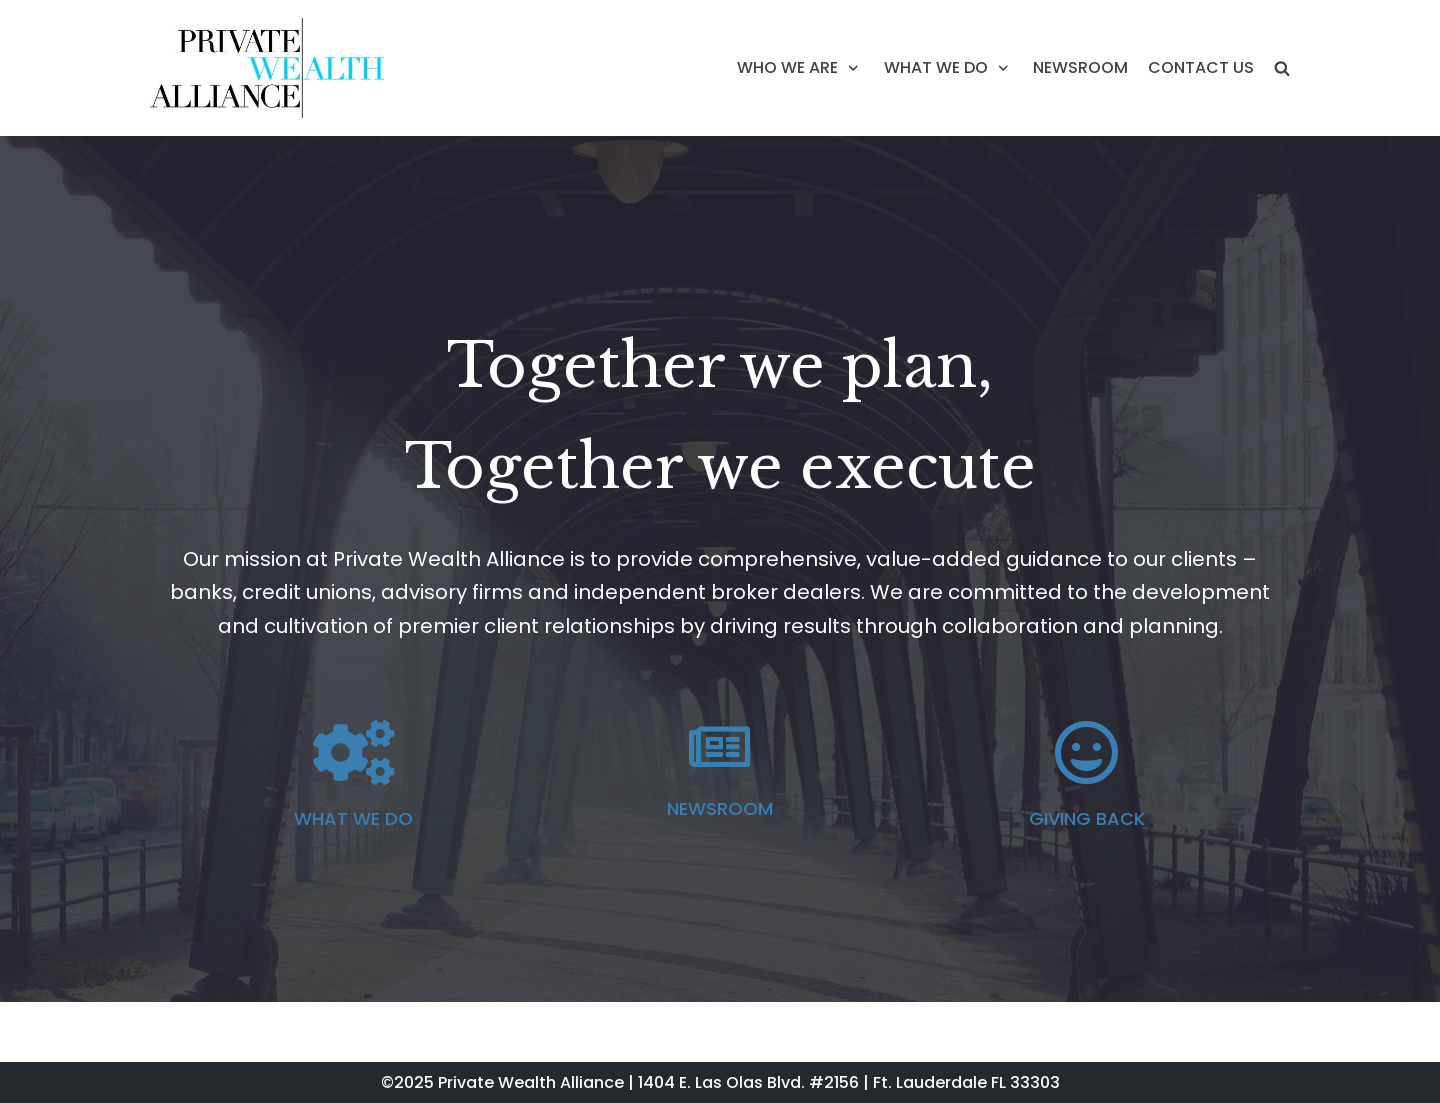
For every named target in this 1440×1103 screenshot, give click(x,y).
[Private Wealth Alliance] (267, 68)
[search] (1282, 67)
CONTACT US (1201, 67)
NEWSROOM (1080, 67)
